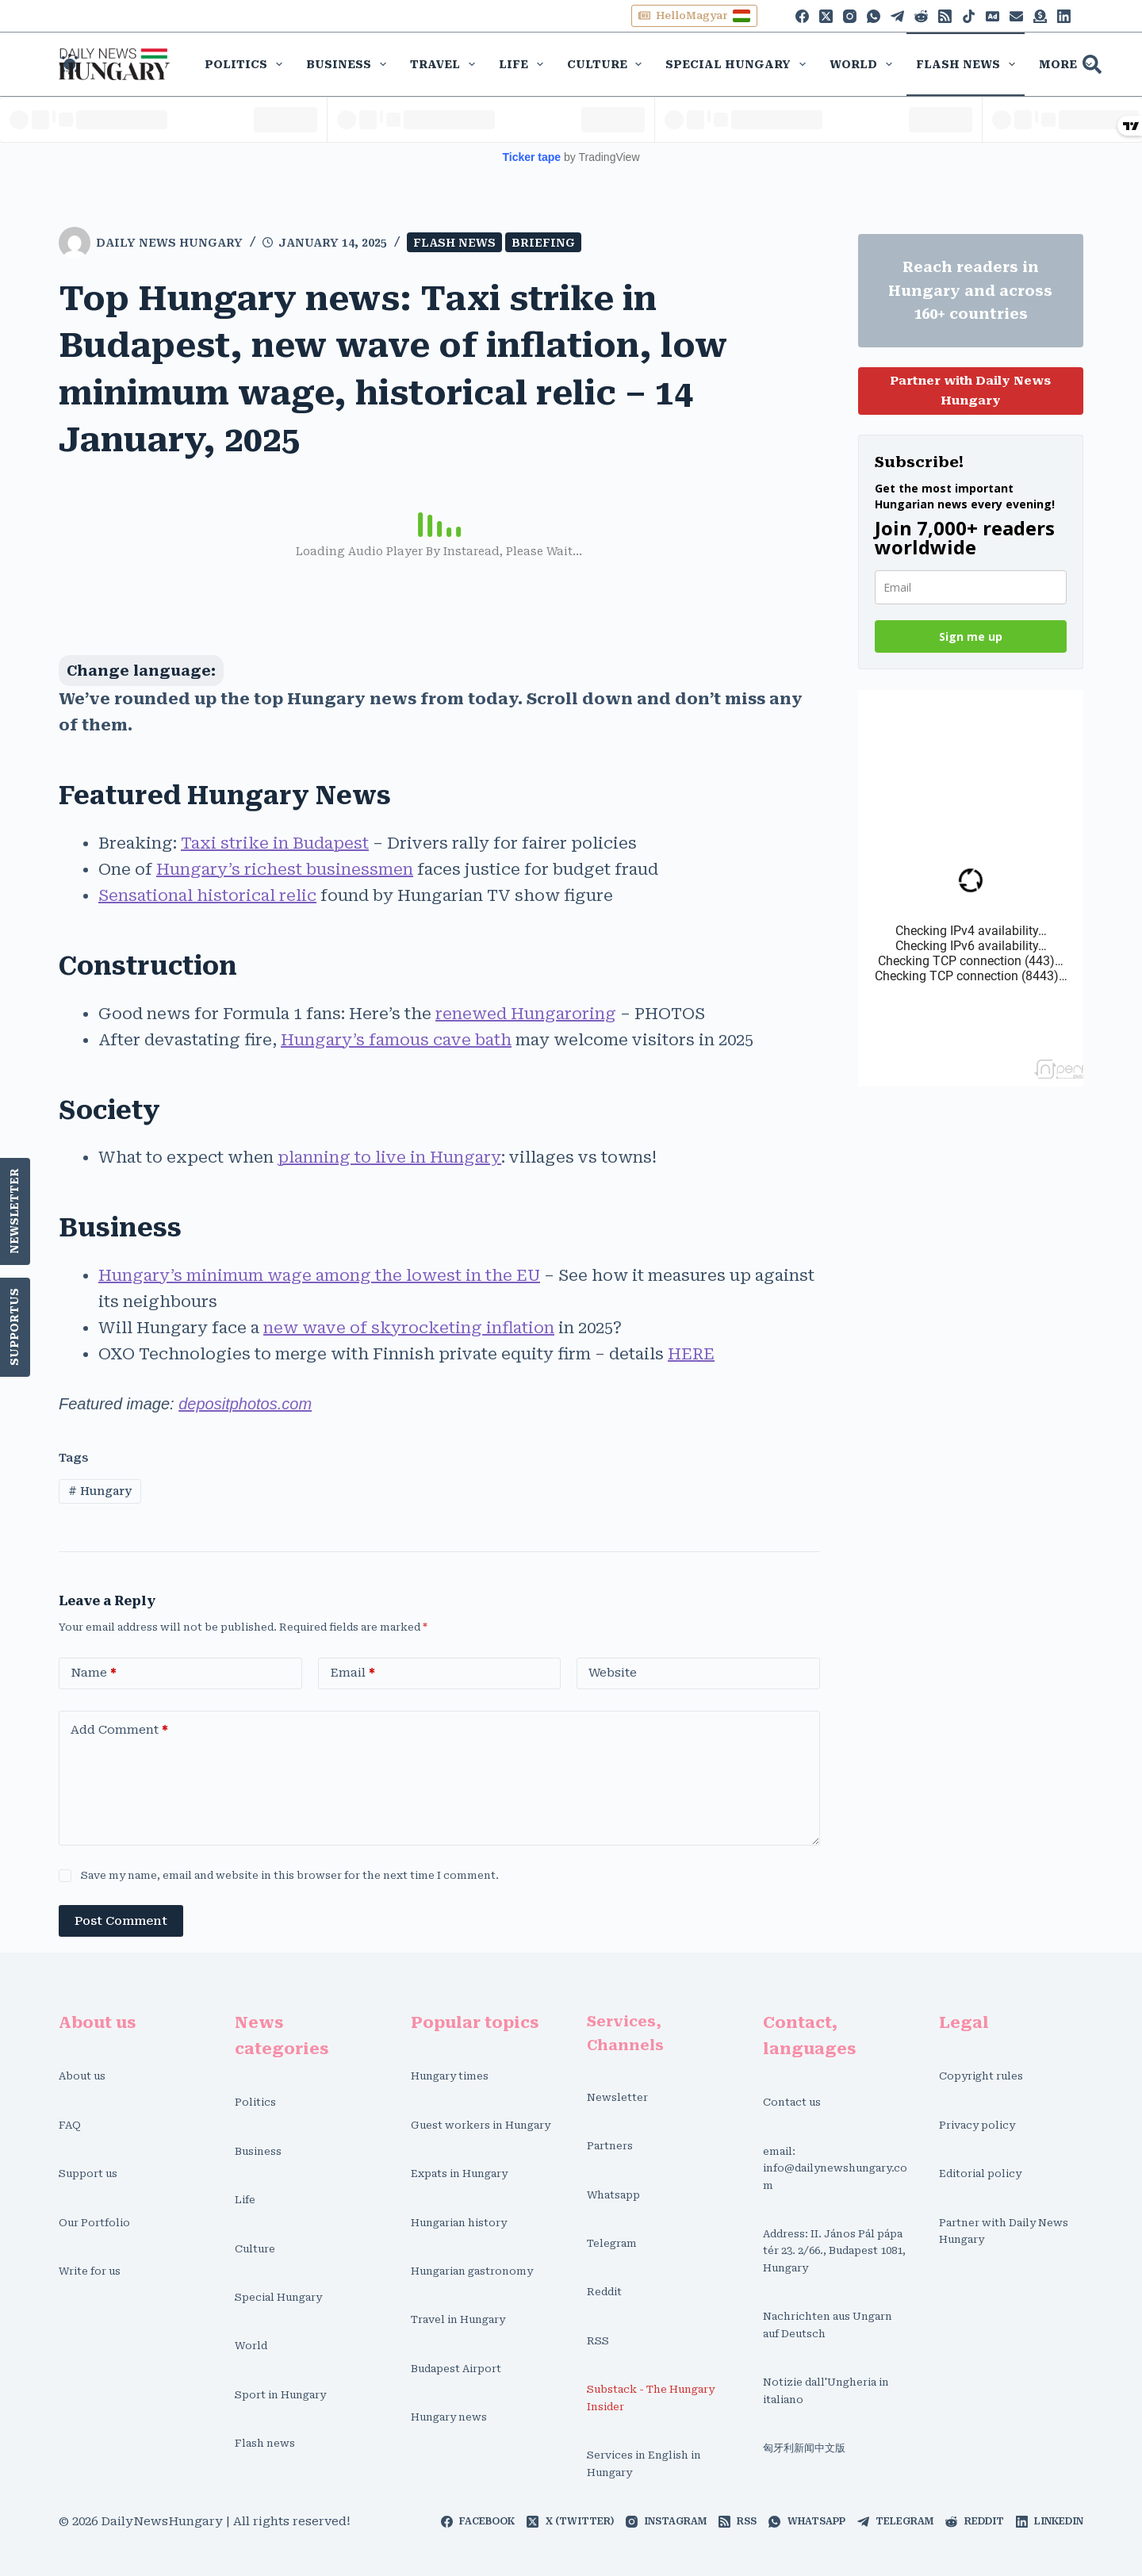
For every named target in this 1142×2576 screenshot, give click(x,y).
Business (349, 64)
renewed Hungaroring (525, 1013)
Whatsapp (613, 2195)
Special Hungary (738, 64)
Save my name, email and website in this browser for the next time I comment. (290, 1875)
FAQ (70, 2125)
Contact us (792, 2102)
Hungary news (449, 2417)
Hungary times (450, 2076)
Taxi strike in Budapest (275, 843)
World (864, 64)
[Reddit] (921, 16)
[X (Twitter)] (826, 16)
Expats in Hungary (459, 2173)
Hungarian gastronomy (472, 2271)
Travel (445, 64)
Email (352, 1673)
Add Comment (119, 1730)
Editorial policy (980, 2173)
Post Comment (121, 1921)
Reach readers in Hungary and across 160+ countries (970, 290)
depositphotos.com (245, 1404)
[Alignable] (1016, 16)
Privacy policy (977, 2125)
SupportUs (15, 1327)
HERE (691, 1353)
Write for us (90, 2271)
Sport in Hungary (280, 2395)
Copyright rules (981, 2076)
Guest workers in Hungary (480, 2125)
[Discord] (1040, 16)
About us (82, 2076)
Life (524, 64)
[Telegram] (897, 16)
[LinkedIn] (1064, 16)
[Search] (1092, 64)
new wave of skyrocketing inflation (408, 1327)
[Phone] (992, 16)
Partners (610, 2146)
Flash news (968, 64)
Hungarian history (459, 2223)
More (1068, 64)
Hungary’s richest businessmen (284, 869)
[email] (971, 587)
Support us (88, 2173)
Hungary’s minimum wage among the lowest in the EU (319, 1275)
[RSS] (945, 16)
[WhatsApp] (873, 16)
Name (94, 1673)
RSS (598, 2341)
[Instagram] (849, 16)
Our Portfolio (94, 2223)
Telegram (612, 2243)
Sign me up (970, 636)
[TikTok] (968, 16)
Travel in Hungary (458, 2319)
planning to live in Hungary (389, 1157)
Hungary (100, 1491)
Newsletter (15, 1211)
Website (612, 1673)
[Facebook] (802, 16)
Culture (608, 64)
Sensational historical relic (207, 895)
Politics (247, 64)
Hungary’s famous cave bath (396, 1039)
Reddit (604, 2292)
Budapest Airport (456, 2369)
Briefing (543, 242)
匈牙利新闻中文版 (804, 2448)
